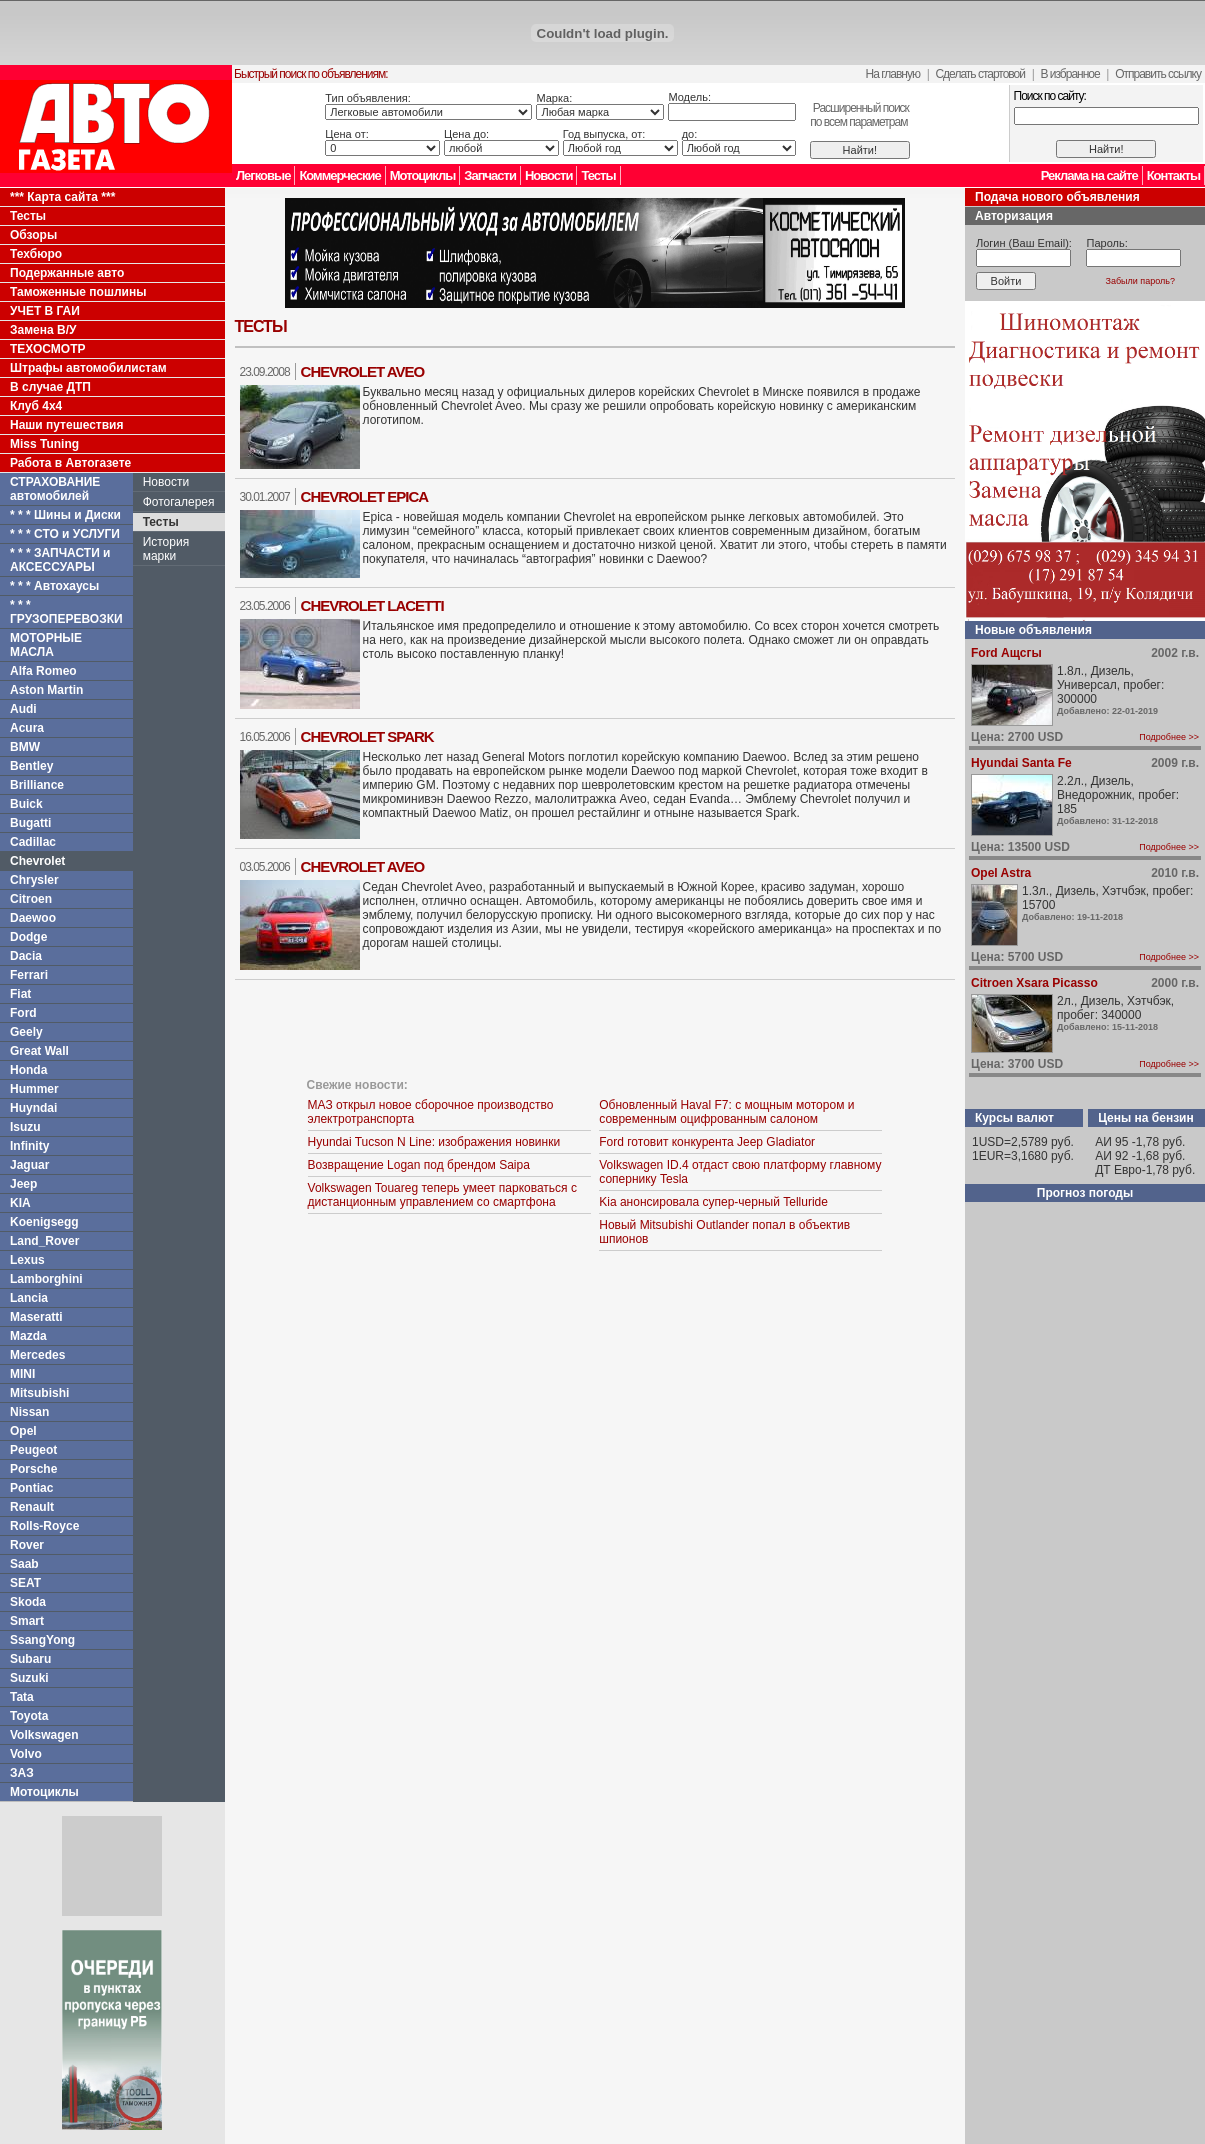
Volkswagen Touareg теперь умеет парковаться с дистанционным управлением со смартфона (442, 1195)
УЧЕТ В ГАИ (45, 311)
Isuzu (25, 1127)
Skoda (28, 1602)
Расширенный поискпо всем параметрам (859, 115)
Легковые (263, 175)
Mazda (28, 1336)
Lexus (27, 1260)
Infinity (29, 1146)
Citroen (31, 899)
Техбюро (36, 254)
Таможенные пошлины (78, 292)
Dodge (28, 937)
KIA (20, 1203)
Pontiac (31, 1488)
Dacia (26, 956)
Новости (549, 175)
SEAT (25, 1583)
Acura (27, 728)
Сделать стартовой (980, 74)
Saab (24, 1564)
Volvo (26, 1754)
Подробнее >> (1169, 737)
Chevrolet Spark (367, 736)
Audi (23, 709)
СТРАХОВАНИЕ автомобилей (55, 489)
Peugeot (33, 1450)
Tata (22, 1697)
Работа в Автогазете (70, 463)
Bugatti (30, 823)
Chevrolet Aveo (363, 371)
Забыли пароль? (1140, 281)
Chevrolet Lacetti (372, 605)
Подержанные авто (67, 273)
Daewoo (33, 918)
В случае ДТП (50, 387)
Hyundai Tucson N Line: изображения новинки (434, 1142)
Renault (32, 1507)
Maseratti (36, 1317)
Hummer (34, 1089)
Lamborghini (46, 1279)
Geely (26, 1032)
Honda (28, 1070)
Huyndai (33, 1108)
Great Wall (39, 1051)
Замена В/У (43, 330)
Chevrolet (37, 861)
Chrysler (34, 880)
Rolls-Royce (44, 1526)
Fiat (20, 994)
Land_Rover (44, 1241)
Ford (23, 1013)
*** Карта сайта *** (62, 197)
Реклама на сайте (1089, 175)
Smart (27, 1621)
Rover (27, 1545)
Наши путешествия (67, 425)
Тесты (598, 175)
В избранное (1069, 74)
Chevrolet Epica (365, 496)
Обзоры (33, 235)
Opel (23, 1431)
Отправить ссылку (1158, 74)
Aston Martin (46, 690)
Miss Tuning (44, 444)
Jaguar (29, 1165)
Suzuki (29, 1678)
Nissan (29, 1412)
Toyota (29, 1716)
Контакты (1173, 175)
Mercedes (37, 1355)
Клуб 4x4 (36, 406)
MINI (22, 1374)
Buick (26, 804)
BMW (25, 747)
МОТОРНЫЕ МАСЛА (46, 645)
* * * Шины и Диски (65, 515)
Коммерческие (339, 175)
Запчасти (490, 175)
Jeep (23, 1184)
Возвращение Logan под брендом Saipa (419, 1165)
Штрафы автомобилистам (88, 368)
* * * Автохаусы (54, 586)
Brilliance (37, 785)
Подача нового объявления (1057, 197)
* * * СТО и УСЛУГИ (65, 534)
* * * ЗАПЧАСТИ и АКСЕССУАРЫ (60, 560)
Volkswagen (44, 1735)
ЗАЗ (22, 1773)
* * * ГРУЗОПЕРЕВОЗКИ (66, 612)
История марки (166, 549)
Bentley (31, 766)
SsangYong (42, 1640)
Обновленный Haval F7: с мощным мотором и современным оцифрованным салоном (726, 1112)
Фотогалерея (179, 502)
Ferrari (29, 975)
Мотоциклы (423, 175)
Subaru (30, 1659)
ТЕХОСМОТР (48, 349)
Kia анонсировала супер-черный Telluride (713, 1202)
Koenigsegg (44, 1222)
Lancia (29, 1298)
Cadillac (33, 842)
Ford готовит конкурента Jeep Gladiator (707, 1142)
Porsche (33, 1469)
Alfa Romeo (43, 671)
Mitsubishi (39, 1393)
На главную (893, 74)
